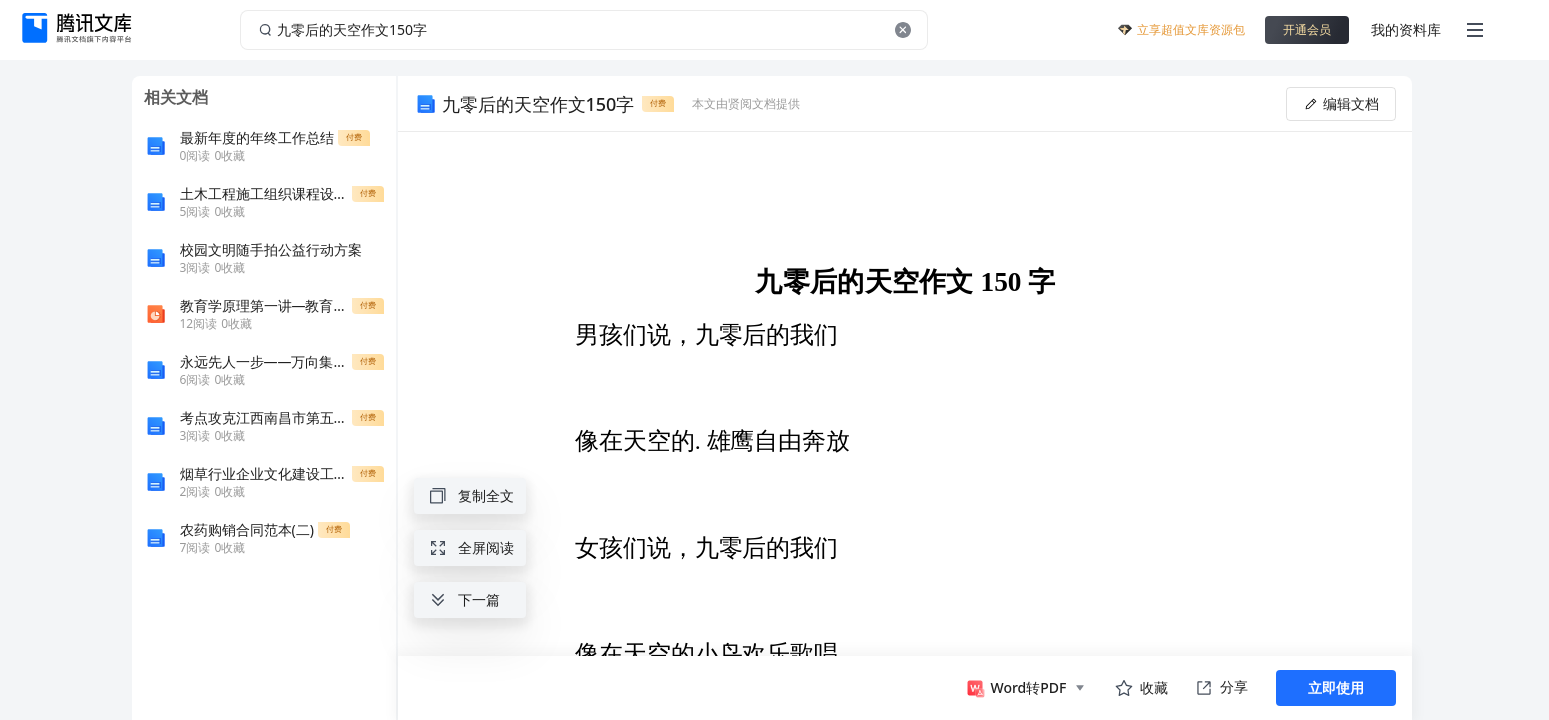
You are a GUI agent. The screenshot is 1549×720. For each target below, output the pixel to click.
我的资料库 (1406, 29)
